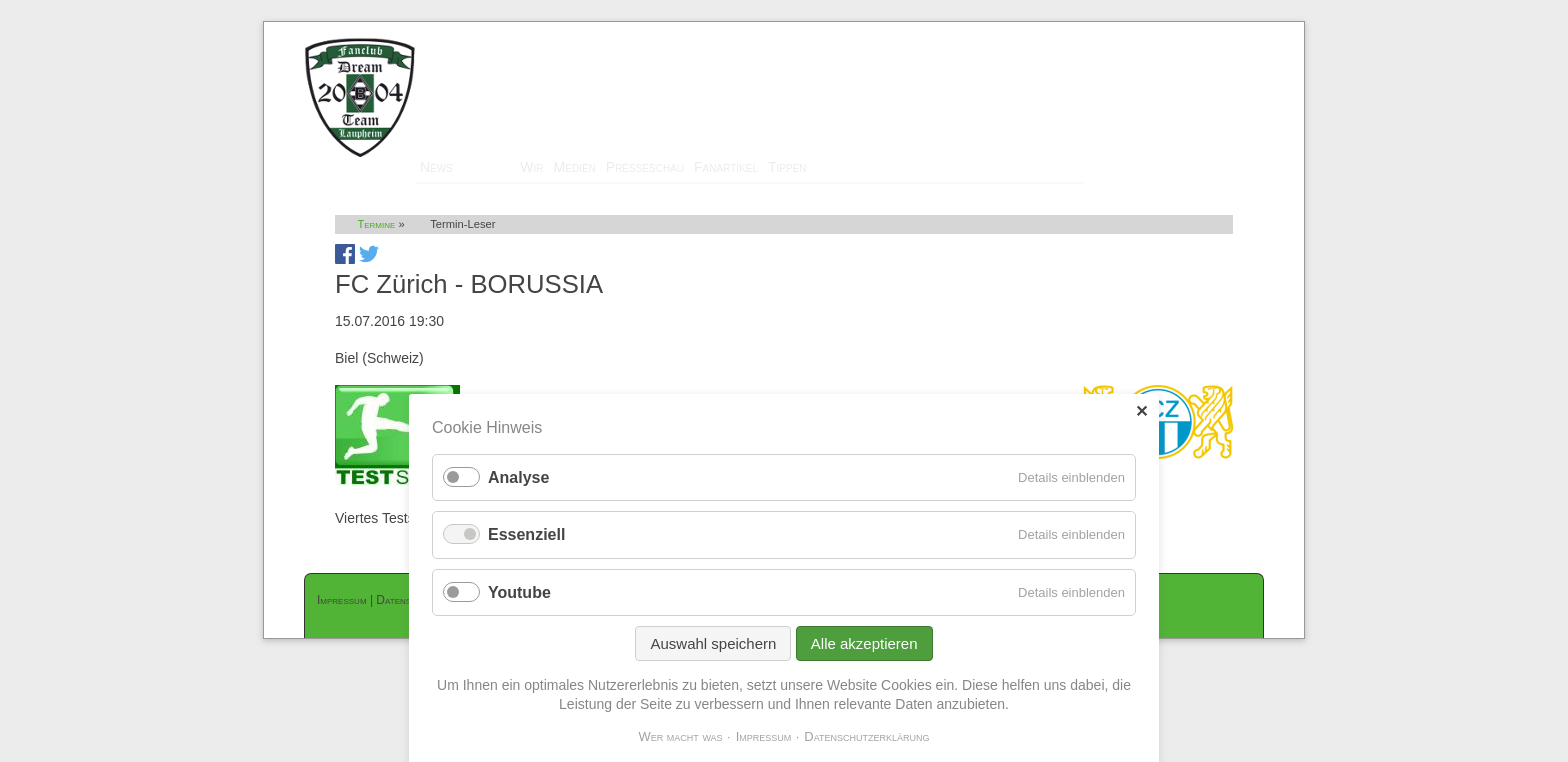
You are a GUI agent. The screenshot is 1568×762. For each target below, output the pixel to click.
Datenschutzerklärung (866, 736)
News (436, 167)
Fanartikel (726, 167)
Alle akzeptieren (864, 643)
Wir (531, 167)
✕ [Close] (1141, 411)
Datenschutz (407, 600)
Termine (486, 167)
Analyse (518, 477)
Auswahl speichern (713, 643)
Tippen (787, 167)
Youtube (519, 592)
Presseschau (645, 167)
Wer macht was (680, 736)
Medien (575, 167)
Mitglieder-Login (1213, 31)
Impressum (342, 600)
